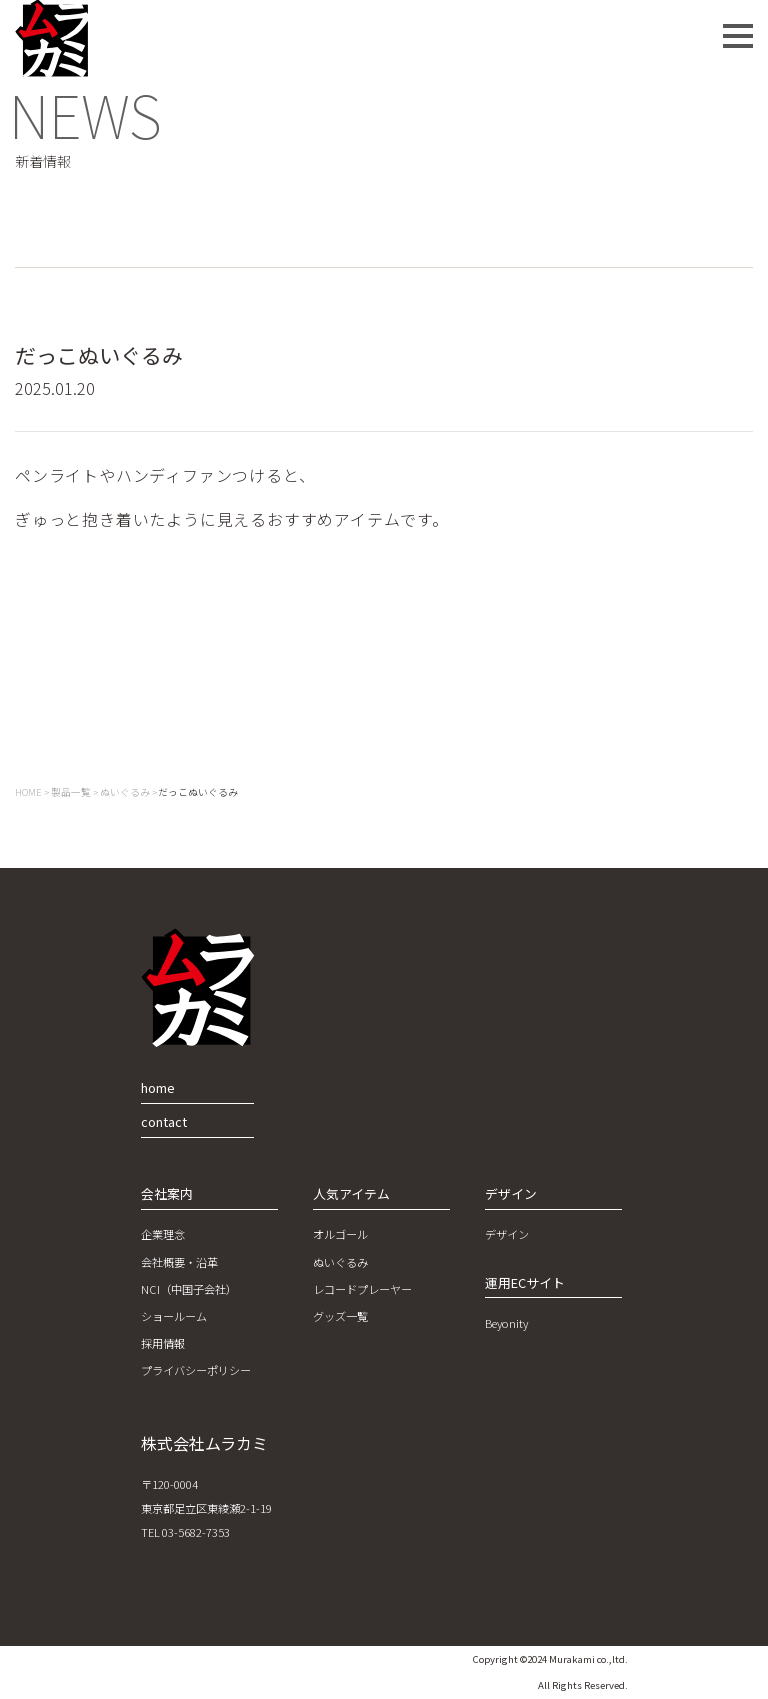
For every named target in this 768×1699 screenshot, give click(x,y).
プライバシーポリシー (196, 1370)
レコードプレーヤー (362, 1289)
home (158, 1087)
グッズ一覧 (340, 1316)
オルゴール (340, 1234)
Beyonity (506, 1323)
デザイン (507, 1234)
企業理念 (163, 1234)
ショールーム (174, 1316)
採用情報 (163, 1343)
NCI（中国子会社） (189, 1289)
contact (164, 1121)
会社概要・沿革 (179, 1262)
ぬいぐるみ (340, 1262)
